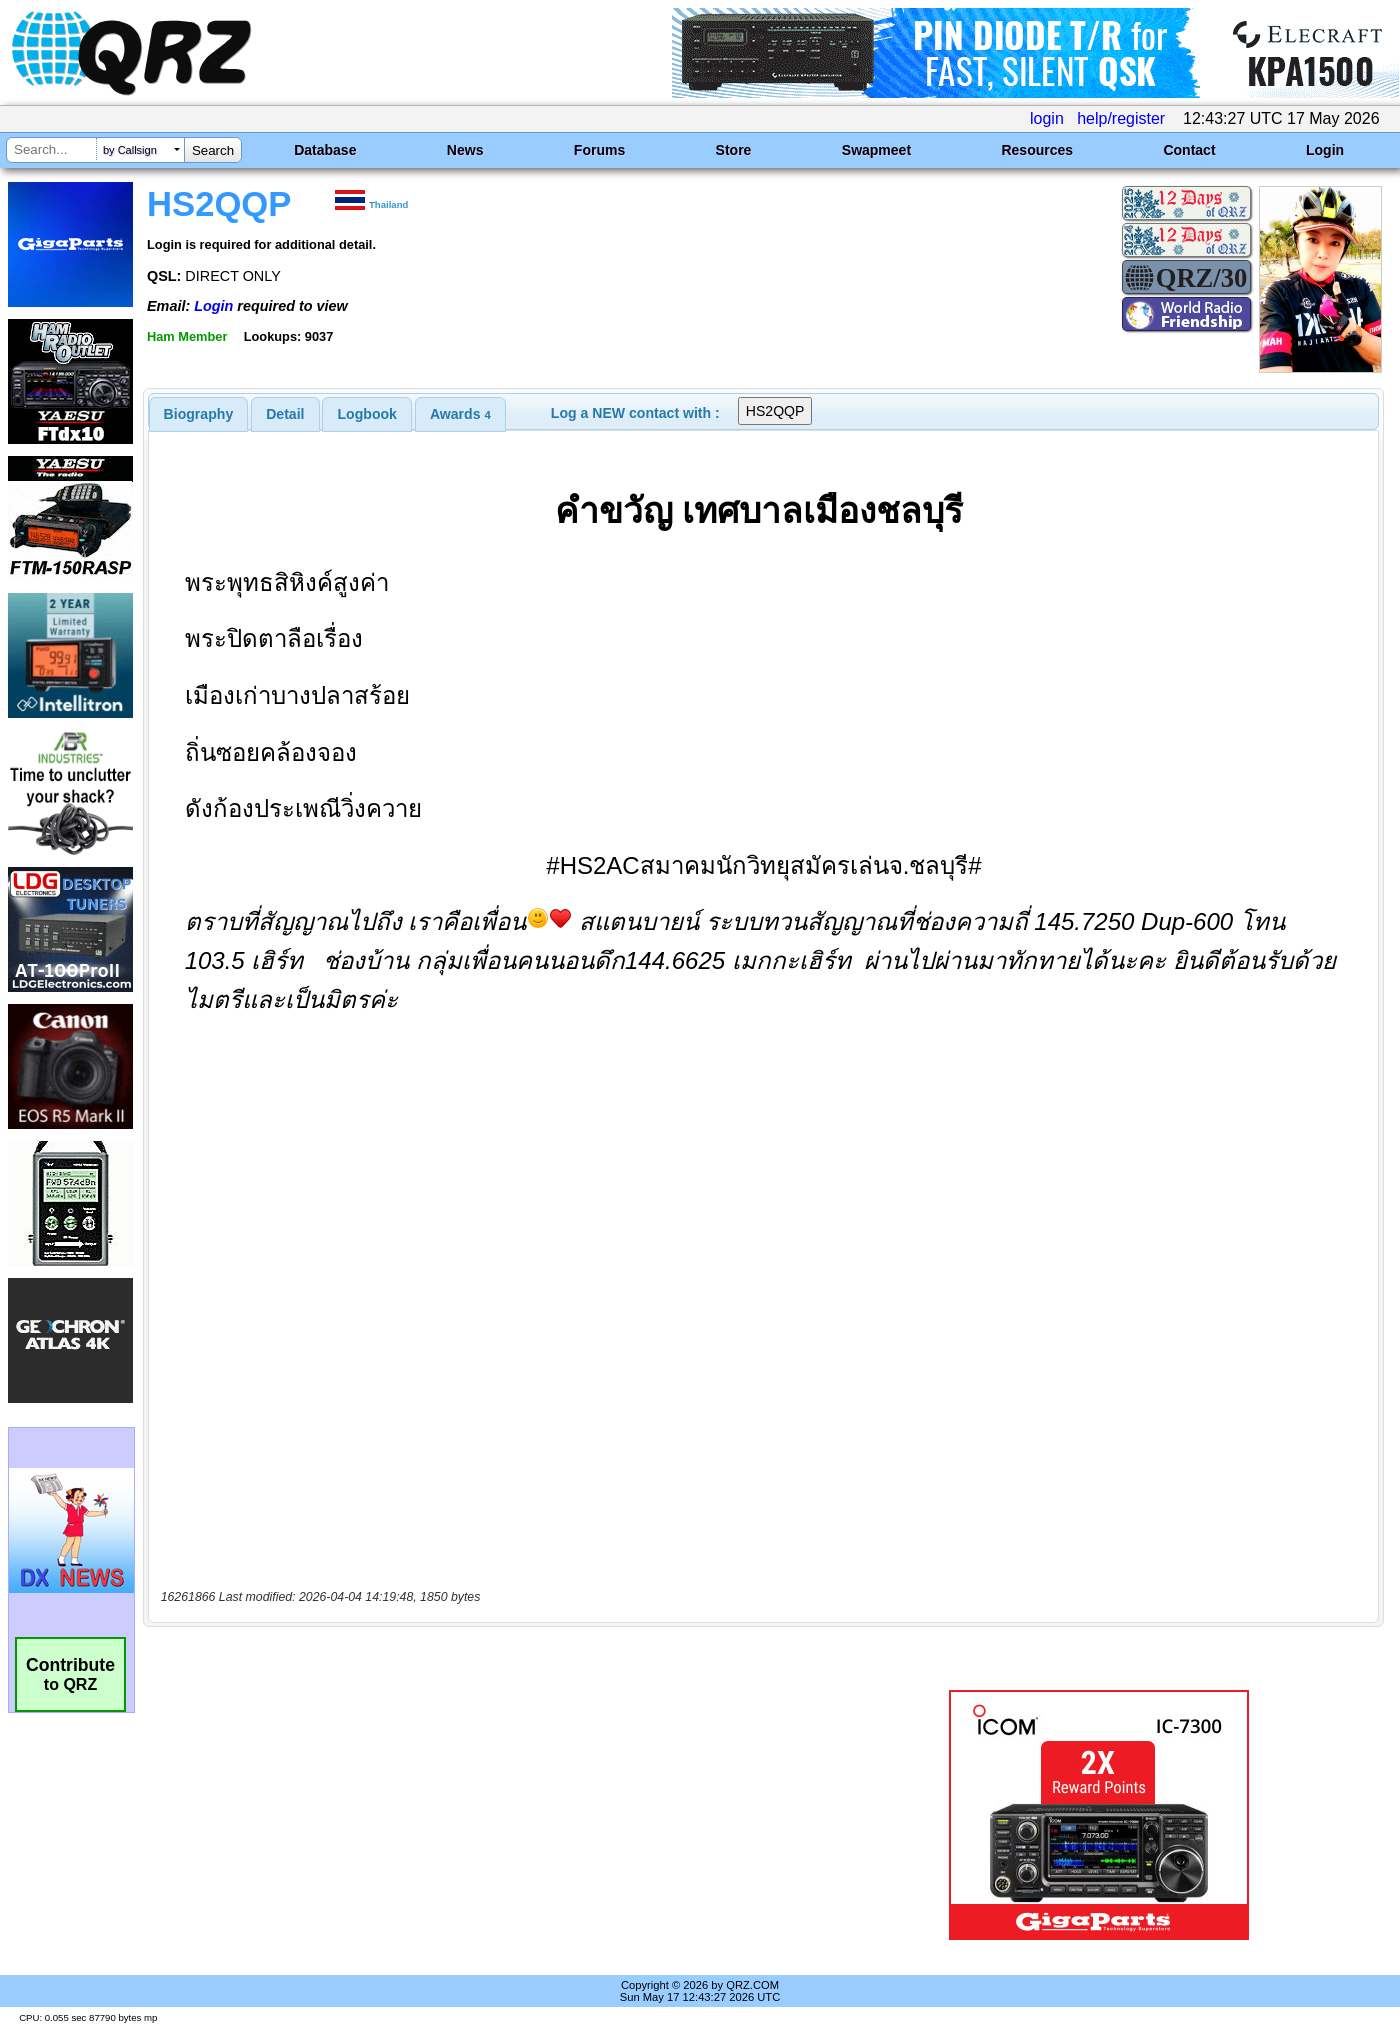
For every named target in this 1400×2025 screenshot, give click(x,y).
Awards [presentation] (460, 414)
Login (1325, 150)
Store (734, 150)
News (465, 150)
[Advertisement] (494, 1815)
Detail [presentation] (285, 414)
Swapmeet (876, 150)
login (1047, 118)
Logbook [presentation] (367, 414)
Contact (1189, 150)
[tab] (199, 414)
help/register (1121, 118)
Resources (1037, 150)
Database (325, 150)
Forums (599, 150)
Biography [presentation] (199, 414)
